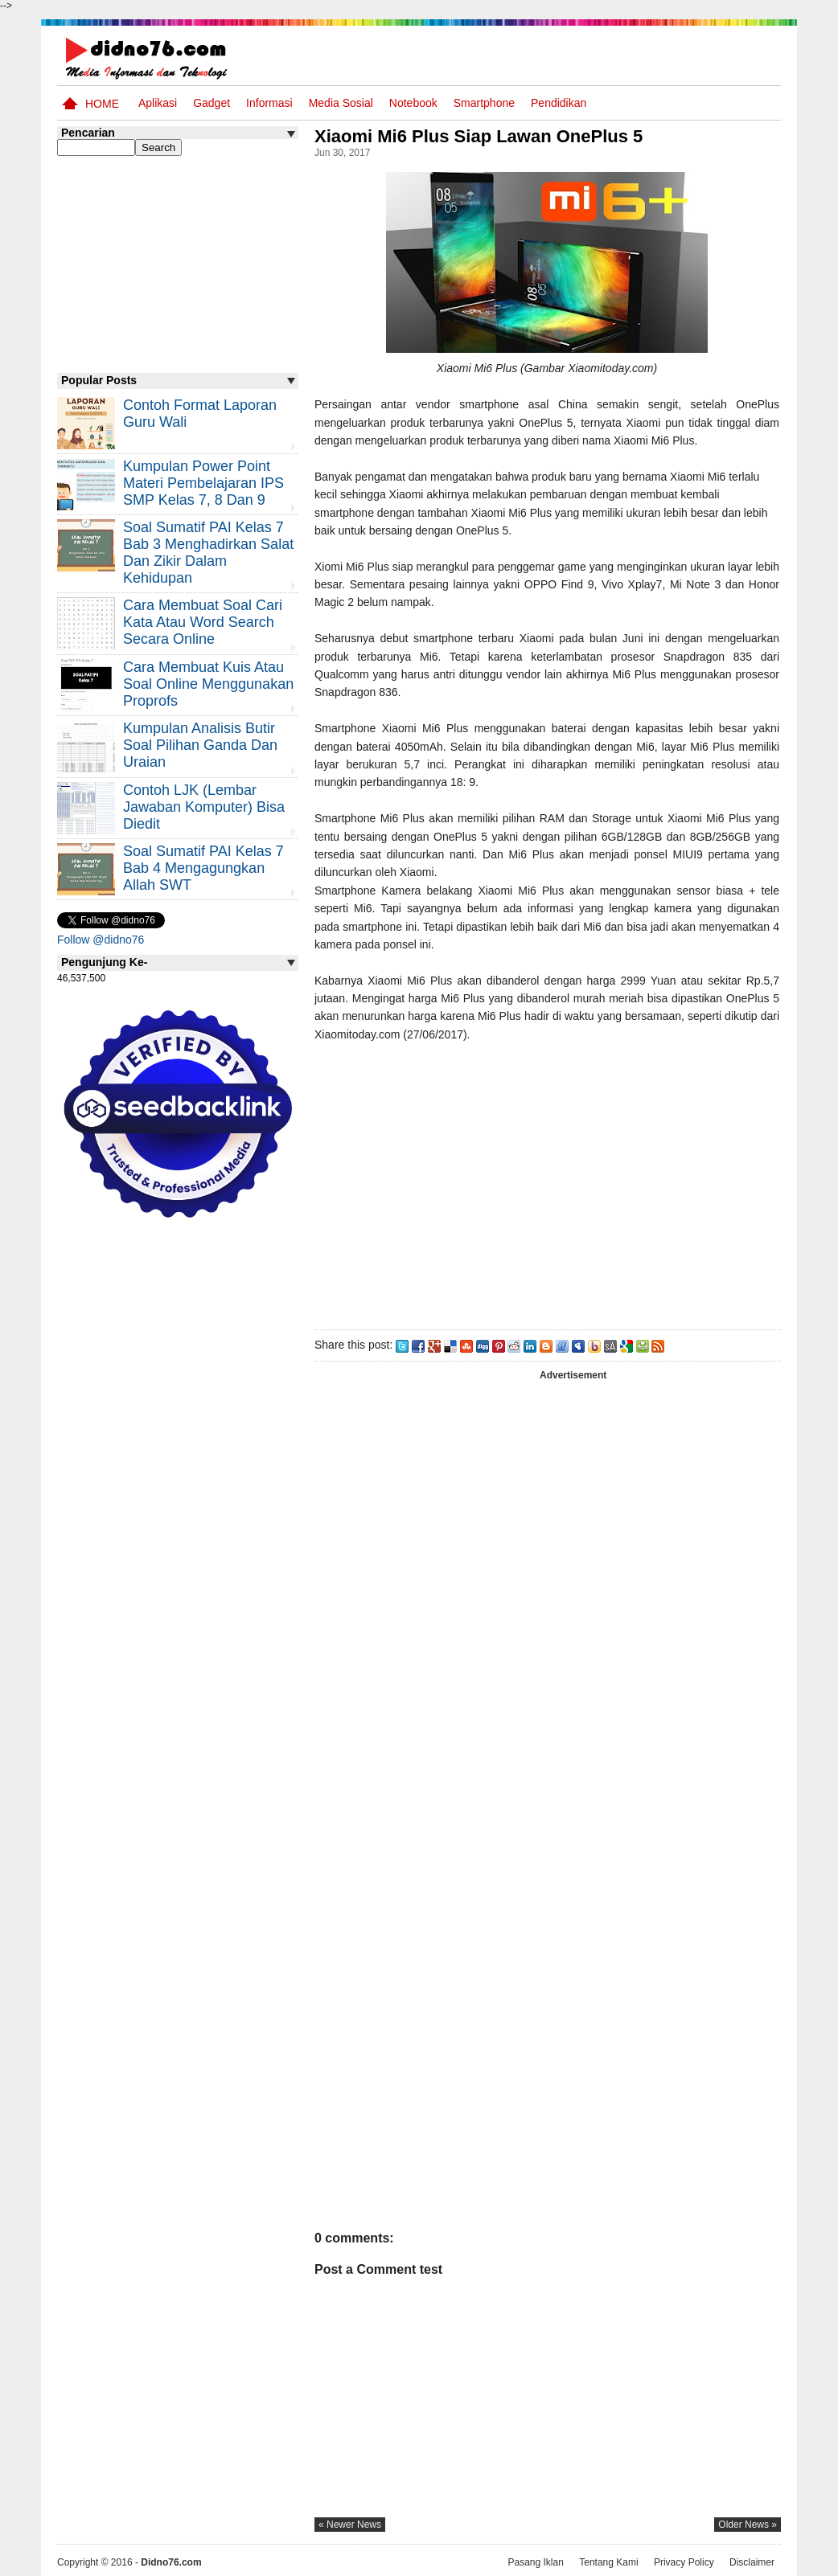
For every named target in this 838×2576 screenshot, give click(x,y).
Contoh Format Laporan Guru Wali (200, 413)
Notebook (413, 102)
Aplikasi (157, 102)
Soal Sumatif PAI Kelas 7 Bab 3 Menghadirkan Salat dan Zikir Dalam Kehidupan (208, 552)
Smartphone (484, 102)
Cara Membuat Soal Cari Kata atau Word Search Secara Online (202, 622)
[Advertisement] (546, 1182)
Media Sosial (341, 102)
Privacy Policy (684, 2562)
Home (102, 103)
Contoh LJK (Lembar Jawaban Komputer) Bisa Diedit (204, 807)
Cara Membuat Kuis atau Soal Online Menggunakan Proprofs (208, 684)
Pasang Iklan (535, 2562)
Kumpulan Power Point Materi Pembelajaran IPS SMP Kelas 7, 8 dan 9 (203, 483)
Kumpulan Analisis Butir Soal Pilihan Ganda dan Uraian (200, 745)
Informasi (269, 102)
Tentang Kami (608, 2562)
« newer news (349, 2524)
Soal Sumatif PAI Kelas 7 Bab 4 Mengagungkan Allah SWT (203, 868)
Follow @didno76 (100, 939)
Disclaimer (751, 2562)
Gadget (211, 102)
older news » (747, 2524)
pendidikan (558, 102)
